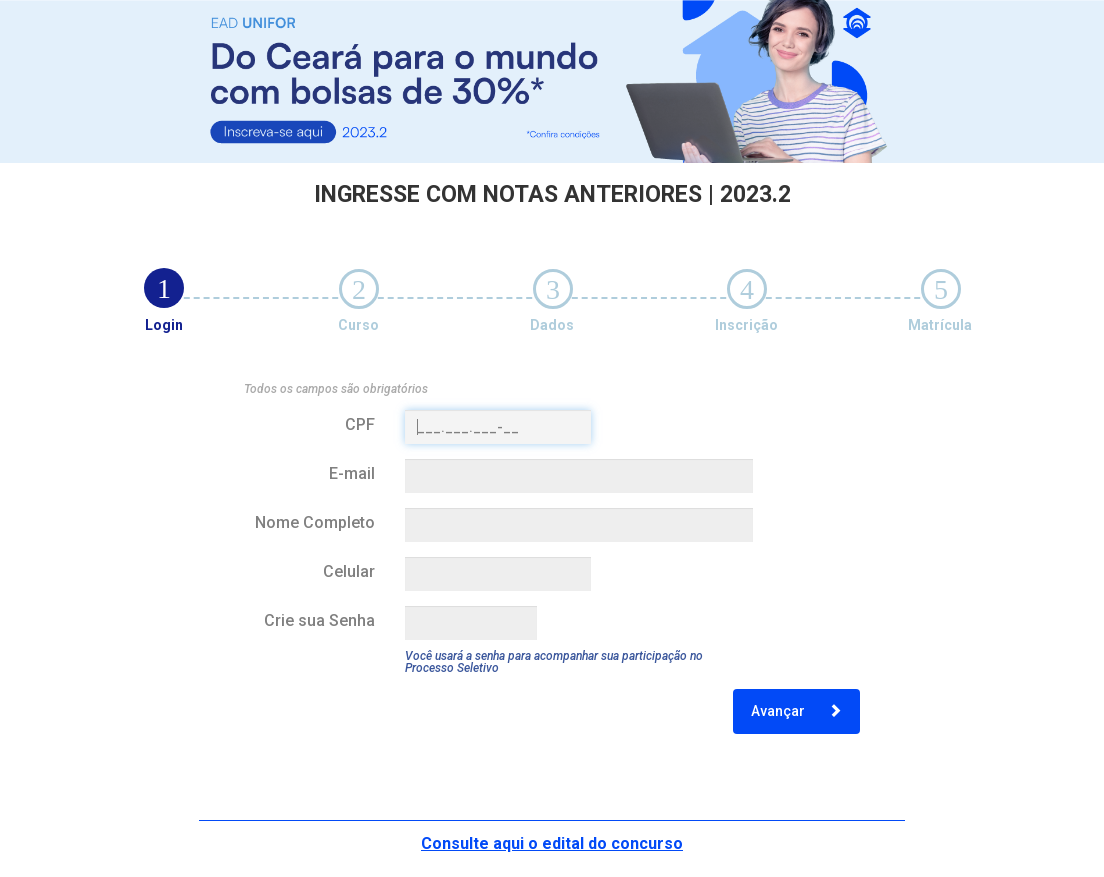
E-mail (352, 473)
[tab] (164, 288)
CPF (360, 424)
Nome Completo (315, 522)
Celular (349, 571)
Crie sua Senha (319, 620)
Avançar (796, 711)
